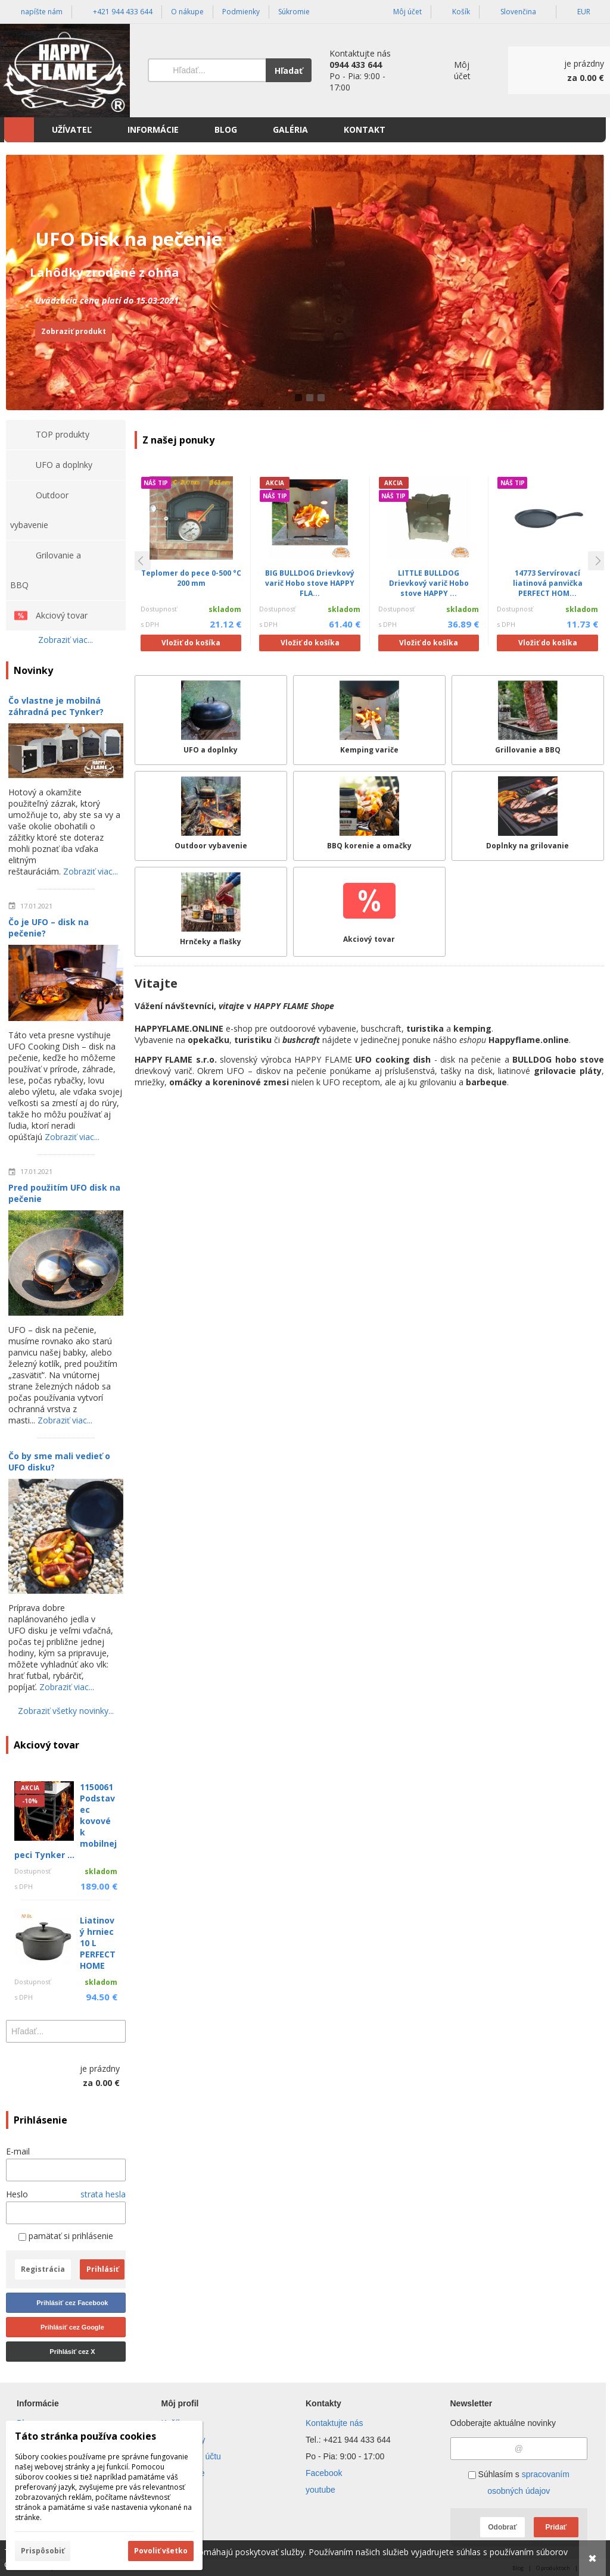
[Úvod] (65, 70)
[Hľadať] (118, 2031)
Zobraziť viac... (65, 639)
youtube (320, 2489)
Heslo (17, 2194)
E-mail (18, 2151)
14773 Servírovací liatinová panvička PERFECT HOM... (548, 583)
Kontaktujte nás (334, 2423)
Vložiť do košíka (190, 643)
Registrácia (43, 2269)
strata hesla (103, 2194)
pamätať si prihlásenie (65, 2235)
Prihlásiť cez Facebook (72, 2302)
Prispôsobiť (42, 2551)
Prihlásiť (102, 2269)
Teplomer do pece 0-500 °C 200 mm (191, 578)
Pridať (556, 2527)
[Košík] (559, 70)
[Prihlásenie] (454, 70)
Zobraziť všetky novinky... (66, 1710)
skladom (224, 609)
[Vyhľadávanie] (206, 70)
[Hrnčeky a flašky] (211, 911)
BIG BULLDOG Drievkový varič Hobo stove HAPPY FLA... (309, 583)
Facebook (324, 2473)
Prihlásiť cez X (72, 2351)
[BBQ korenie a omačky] (369, 816)
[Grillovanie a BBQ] (527, 720)
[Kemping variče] (369, 720)
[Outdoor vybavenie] (211, 816)
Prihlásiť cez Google (72, 2327)
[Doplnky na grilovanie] (527, 816)
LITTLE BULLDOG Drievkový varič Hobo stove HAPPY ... (429, 583)
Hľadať (289, 70)
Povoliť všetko (161, 2551)
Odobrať (502, 2527)
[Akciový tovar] (369, 911)
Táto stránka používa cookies (85, 2436)
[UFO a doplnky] (211, 720)
